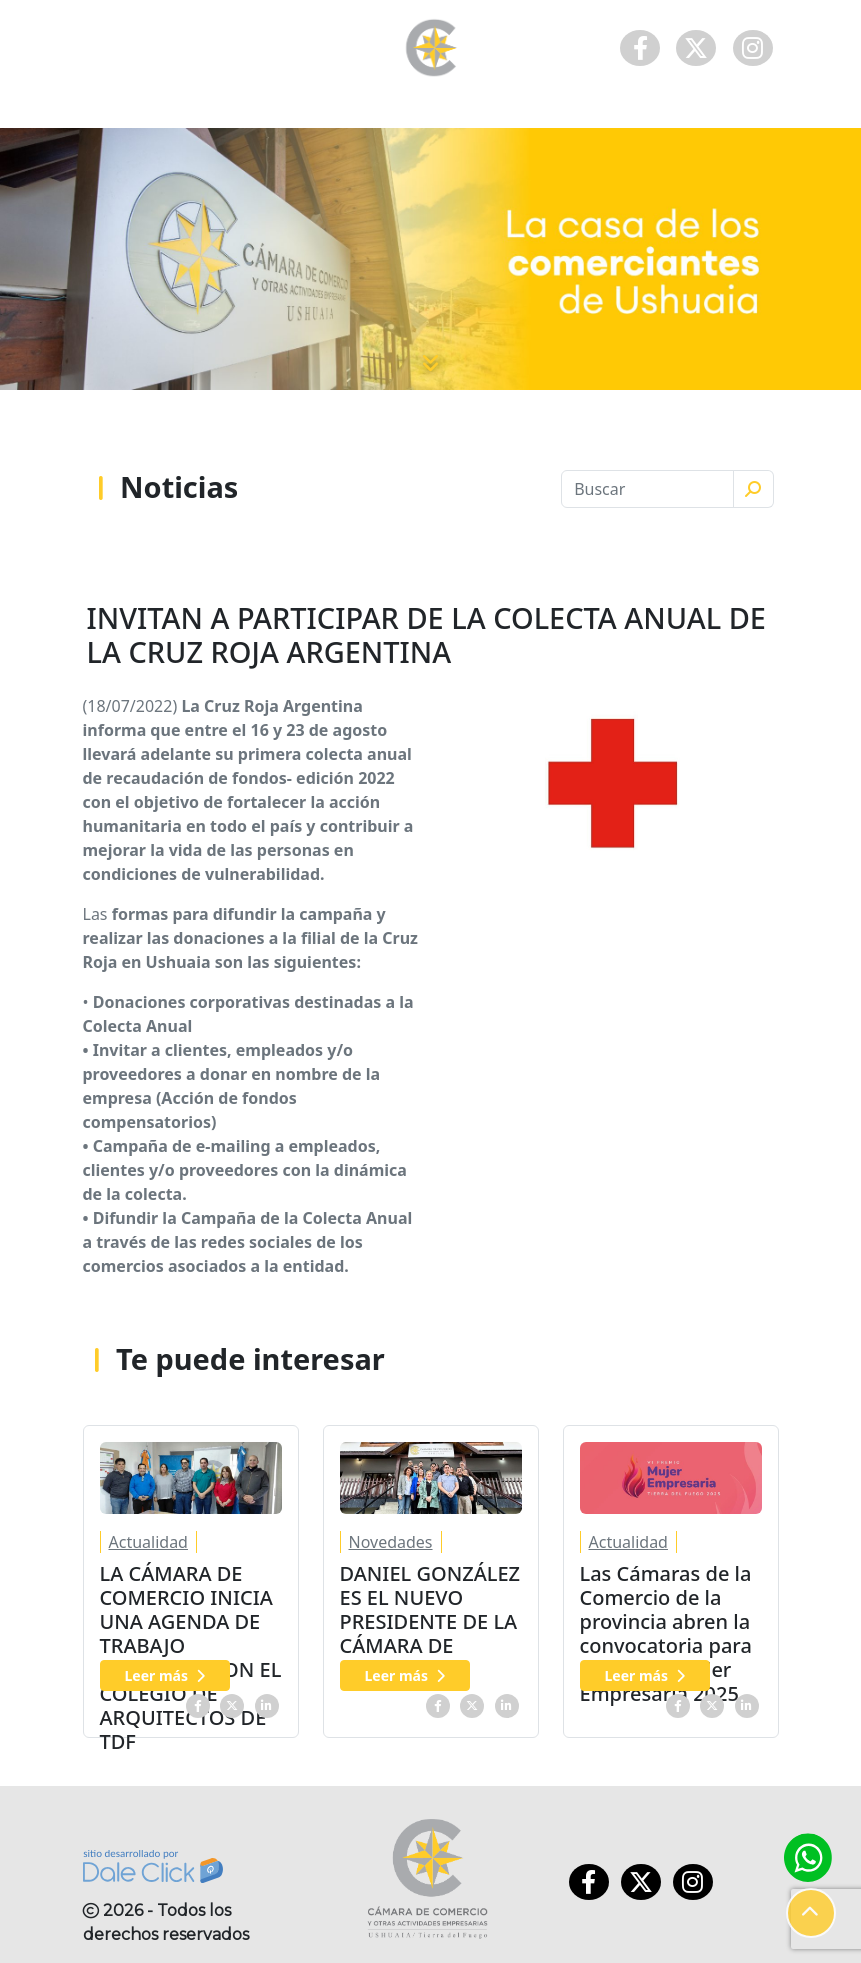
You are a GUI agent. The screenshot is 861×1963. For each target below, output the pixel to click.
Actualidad (148, 1542)
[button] (811, 1913)
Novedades (391, 1542)
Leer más (165, 1675)
